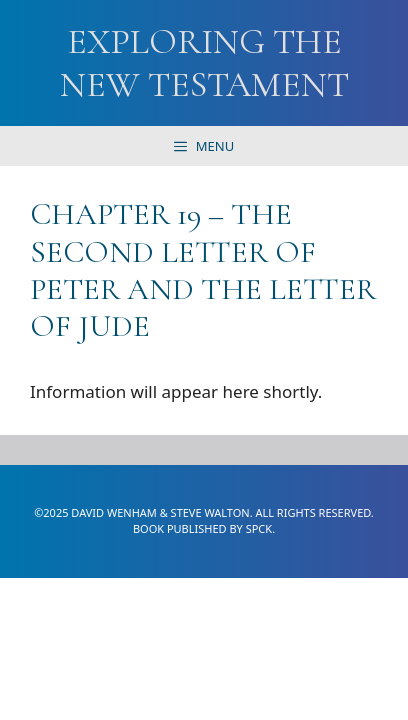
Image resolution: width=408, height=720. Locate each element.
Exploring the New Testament (204, 63)
